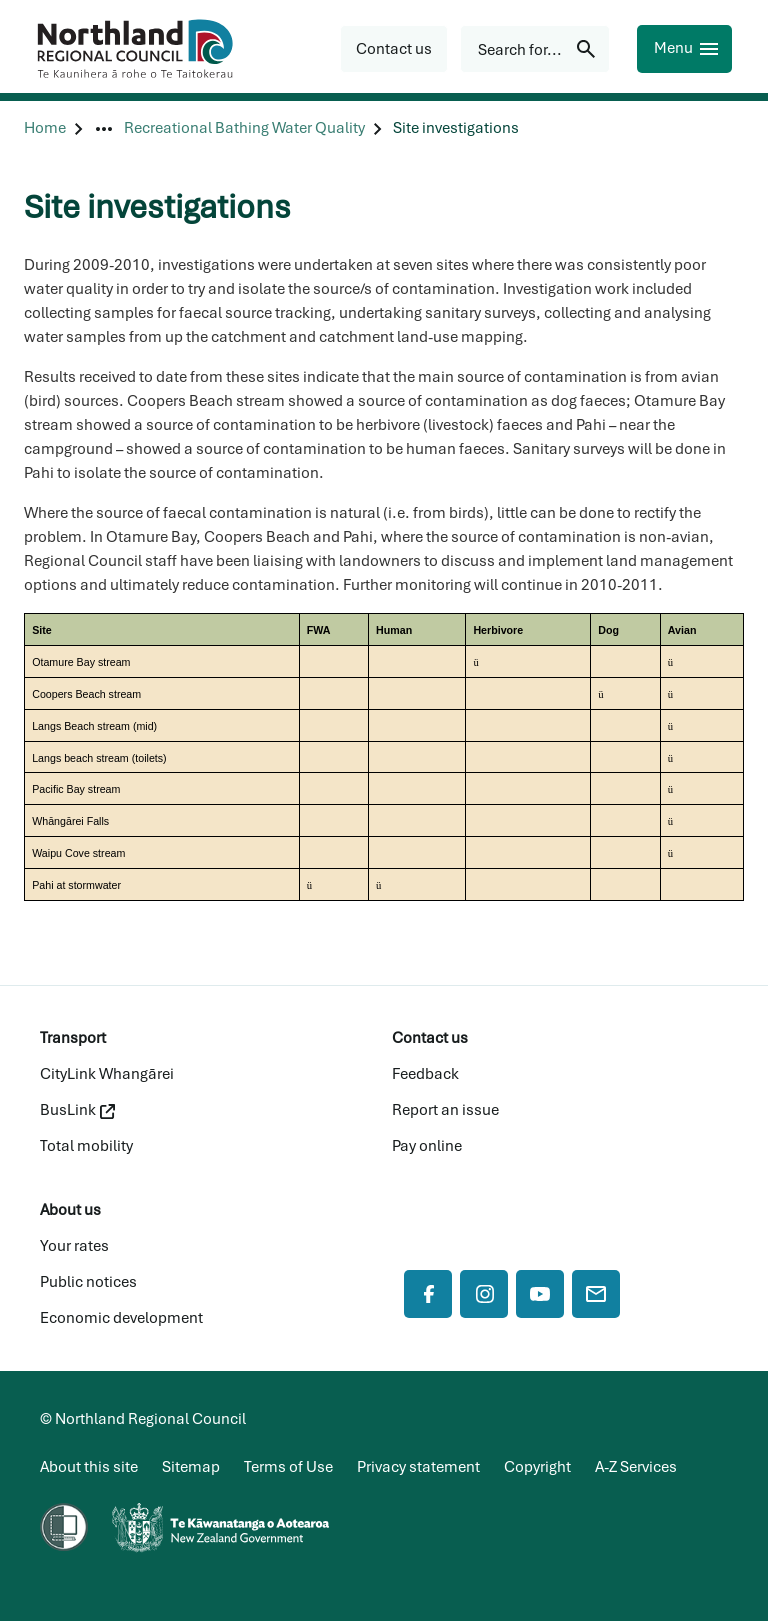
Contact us (430, 1038)
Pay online (427, 1146)
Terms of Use (288, 1467)
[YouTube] (540, 1294)
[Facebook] (428, 1294)
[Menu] (684, 49)
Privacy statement (418, 1467)
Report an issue (445, 1110)
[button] (394, 49)
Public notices (88, 1282)
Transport (73, 1038)
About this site (89, 1467)
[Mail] (596, 1294)
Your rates (74, 1246)
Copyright (537, 1467)
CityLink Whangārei (107, 1074)
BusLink (77, 1110)
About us (70, 1210)
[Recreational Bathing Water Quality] (244, 128)
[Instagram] (484, 1294)
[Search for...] (535, 49)
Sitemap (191, 1467)
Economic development (121, 1318)
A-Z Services (636, 1467)
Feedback (425, 1074)
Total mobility (86, 1146)
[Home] (45, 128)
